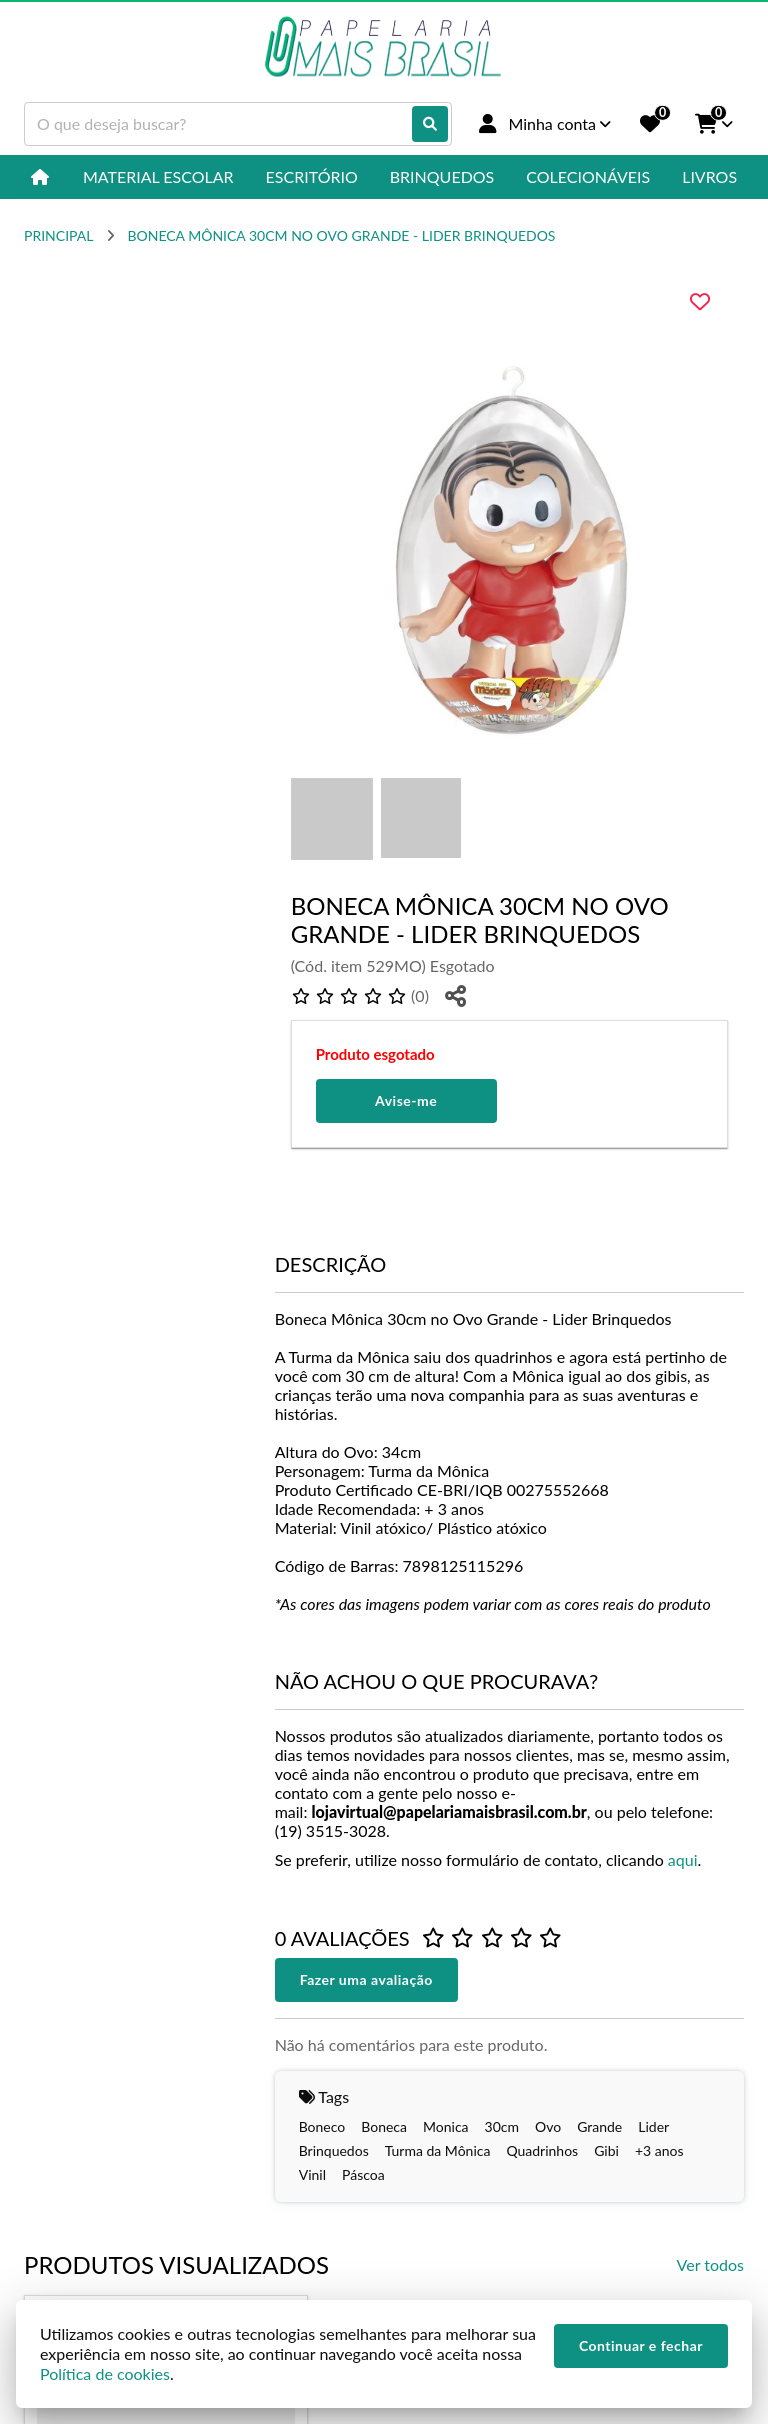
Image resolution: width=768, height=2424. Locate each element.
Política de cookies (105, 2373)
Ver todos (710, 2264)
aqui (683, 1859)
